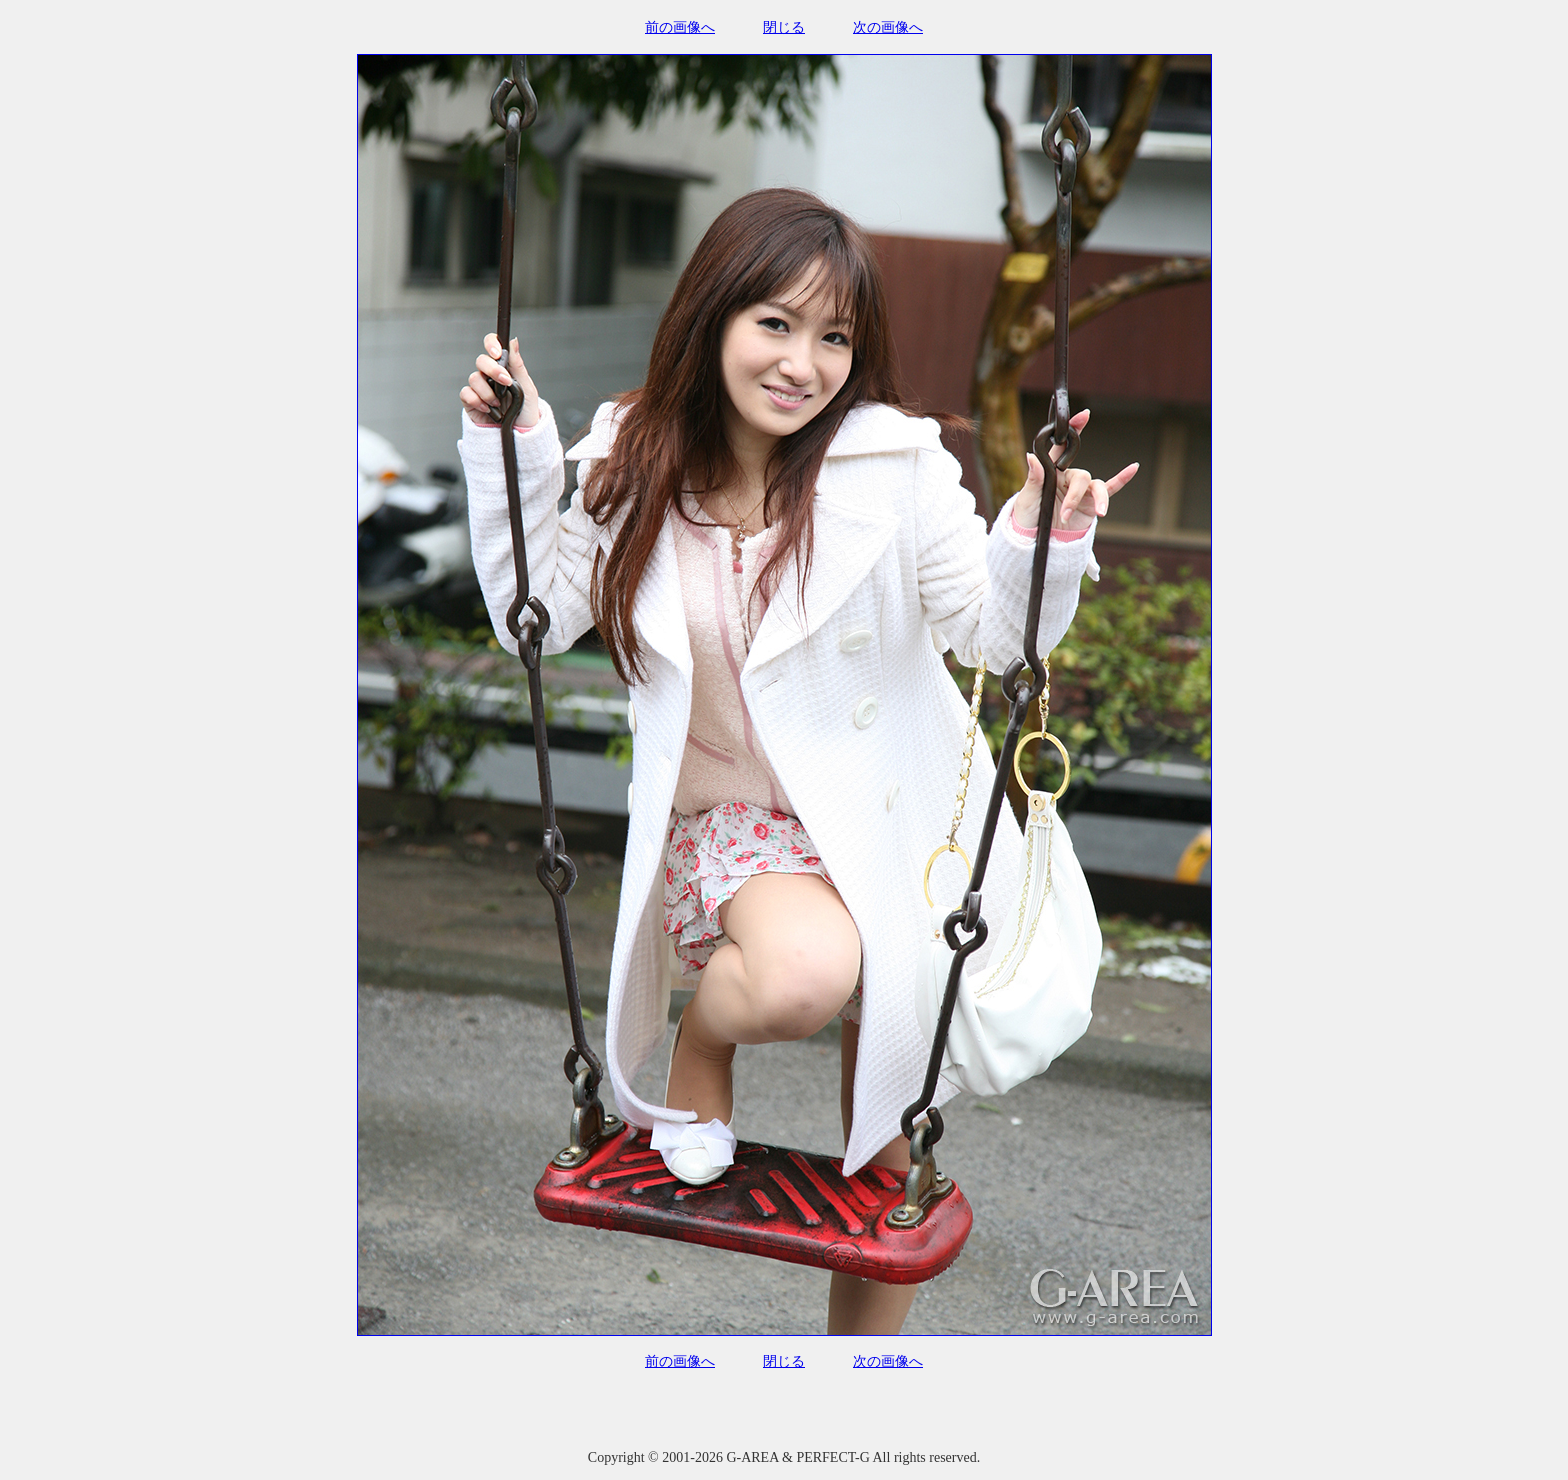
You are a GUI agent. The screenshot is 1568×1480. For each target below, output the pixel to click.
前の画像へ (680, 27)
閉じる (784, 27)
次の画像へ (888, 27)
